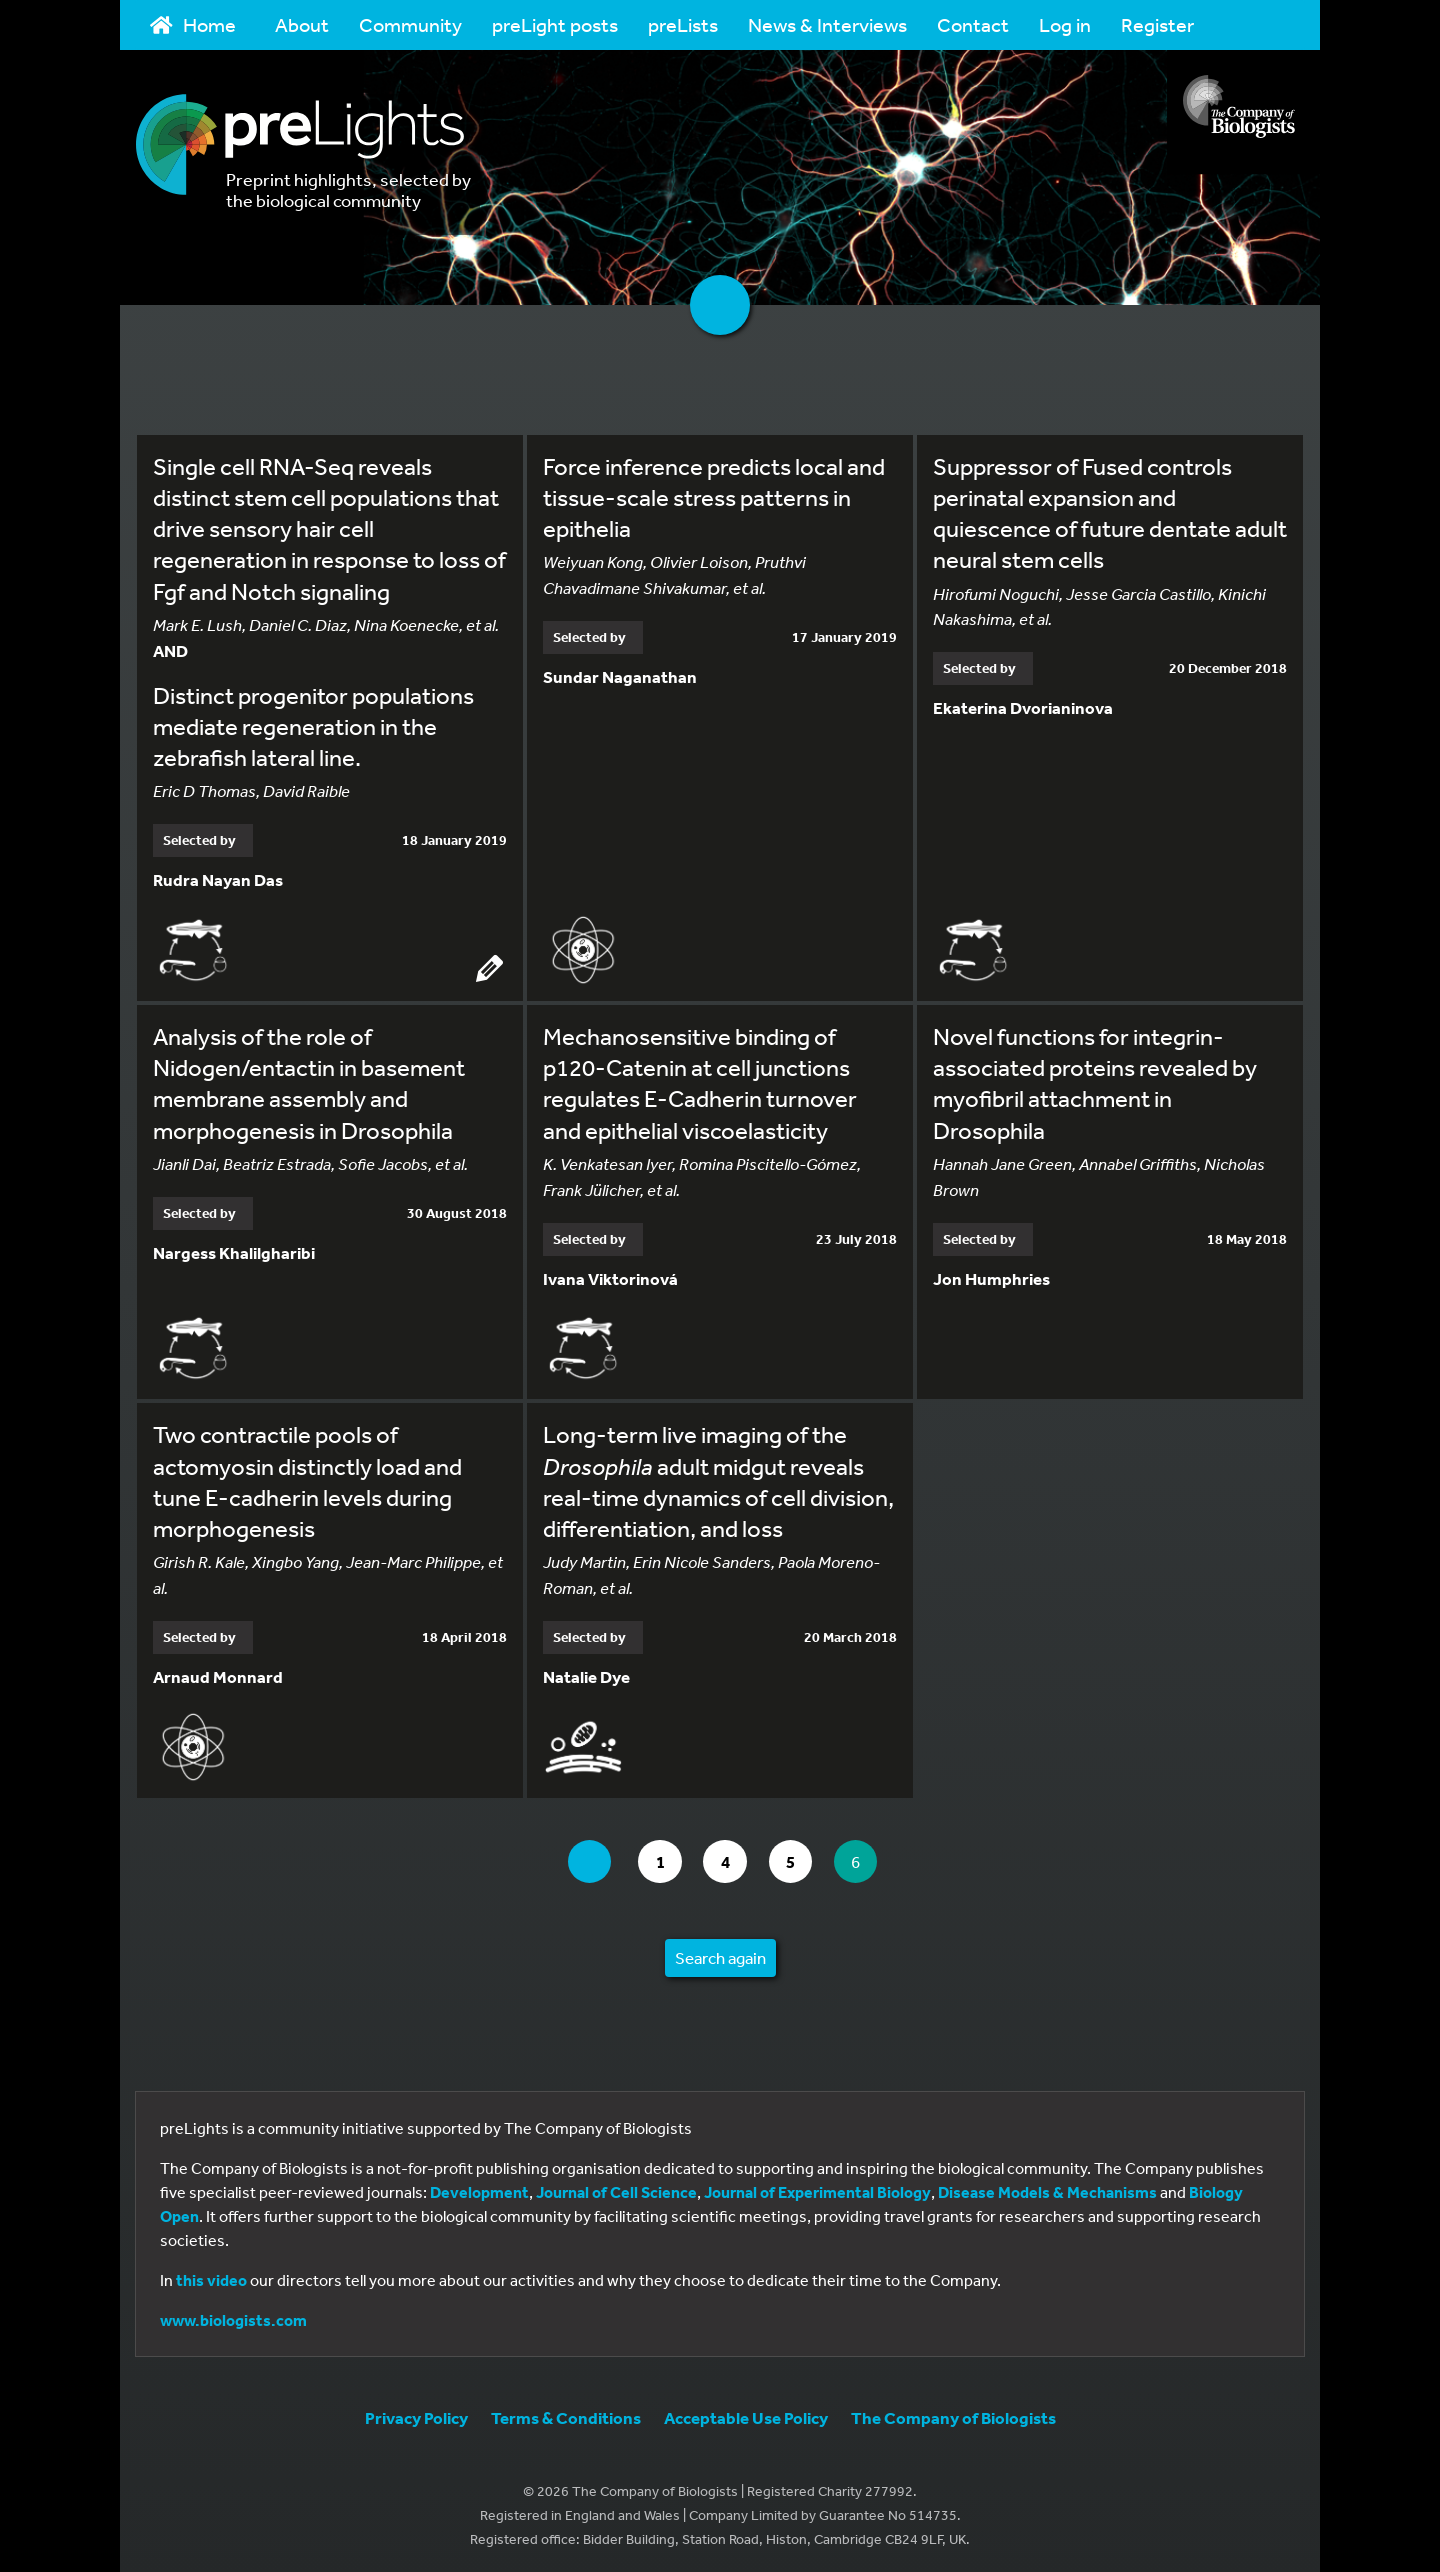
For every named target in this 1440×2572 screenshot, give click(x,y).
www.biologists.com (233, 2317)
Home (193, 24)
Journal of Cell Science (616, 2189)
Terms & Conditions (566, 2414)
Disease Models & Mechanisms (1047, 2189)
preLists (683, 24)
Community (410, 24)
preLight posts (555, 24)
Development (479, 2189)
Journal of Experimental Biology (817, 2189)
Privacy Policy (416, 2414)
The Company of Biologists (953, 2414)
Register (1157, 24)
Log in (1065, 24)
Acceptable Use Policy (746, 2414)
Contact (973, 24)
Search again (720, 1954)
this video (211, 2277)
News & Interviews (827, 24)
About (302, 24)
